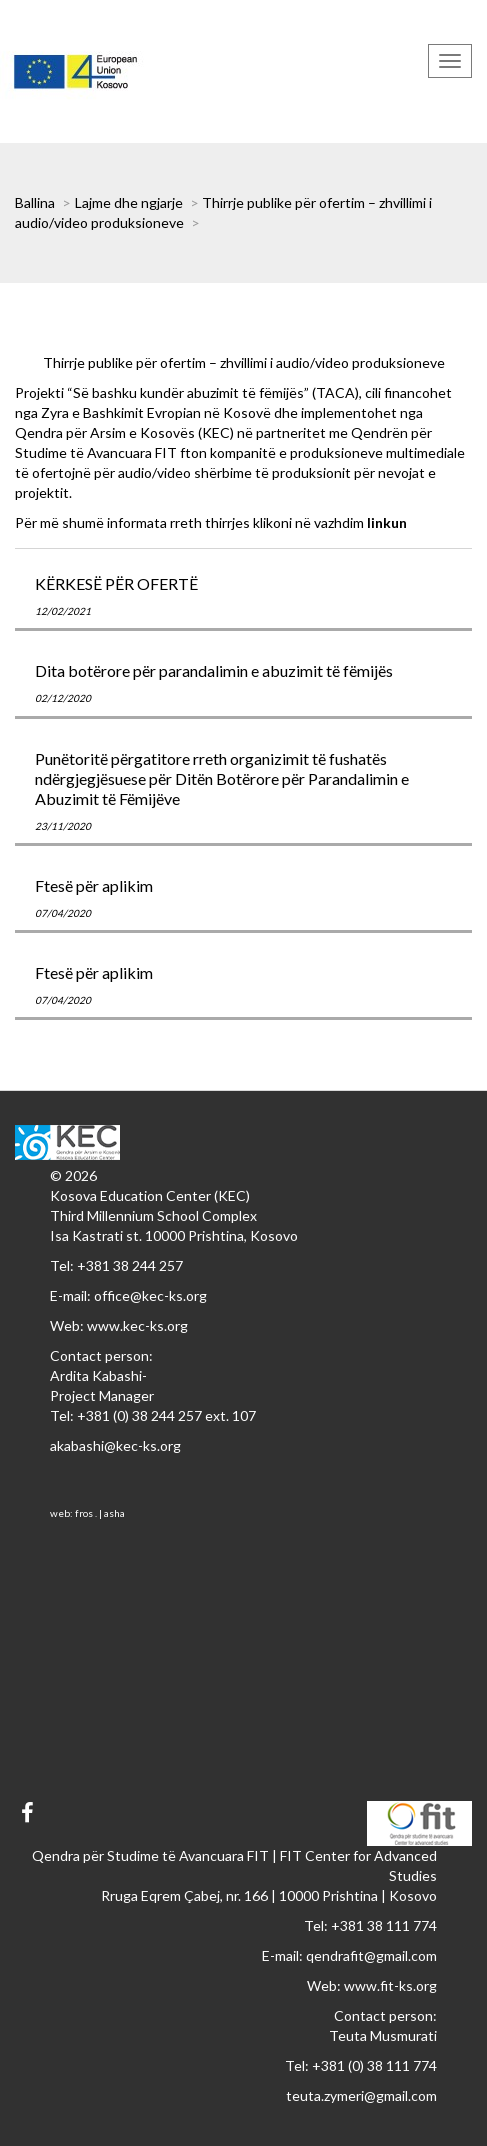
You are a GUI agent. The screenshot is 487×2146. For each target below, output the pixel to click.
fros (84, 1513)
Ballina (35, 202)
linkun (387, 522)
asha (114, 1513)
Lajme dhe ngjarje (129, 202)
